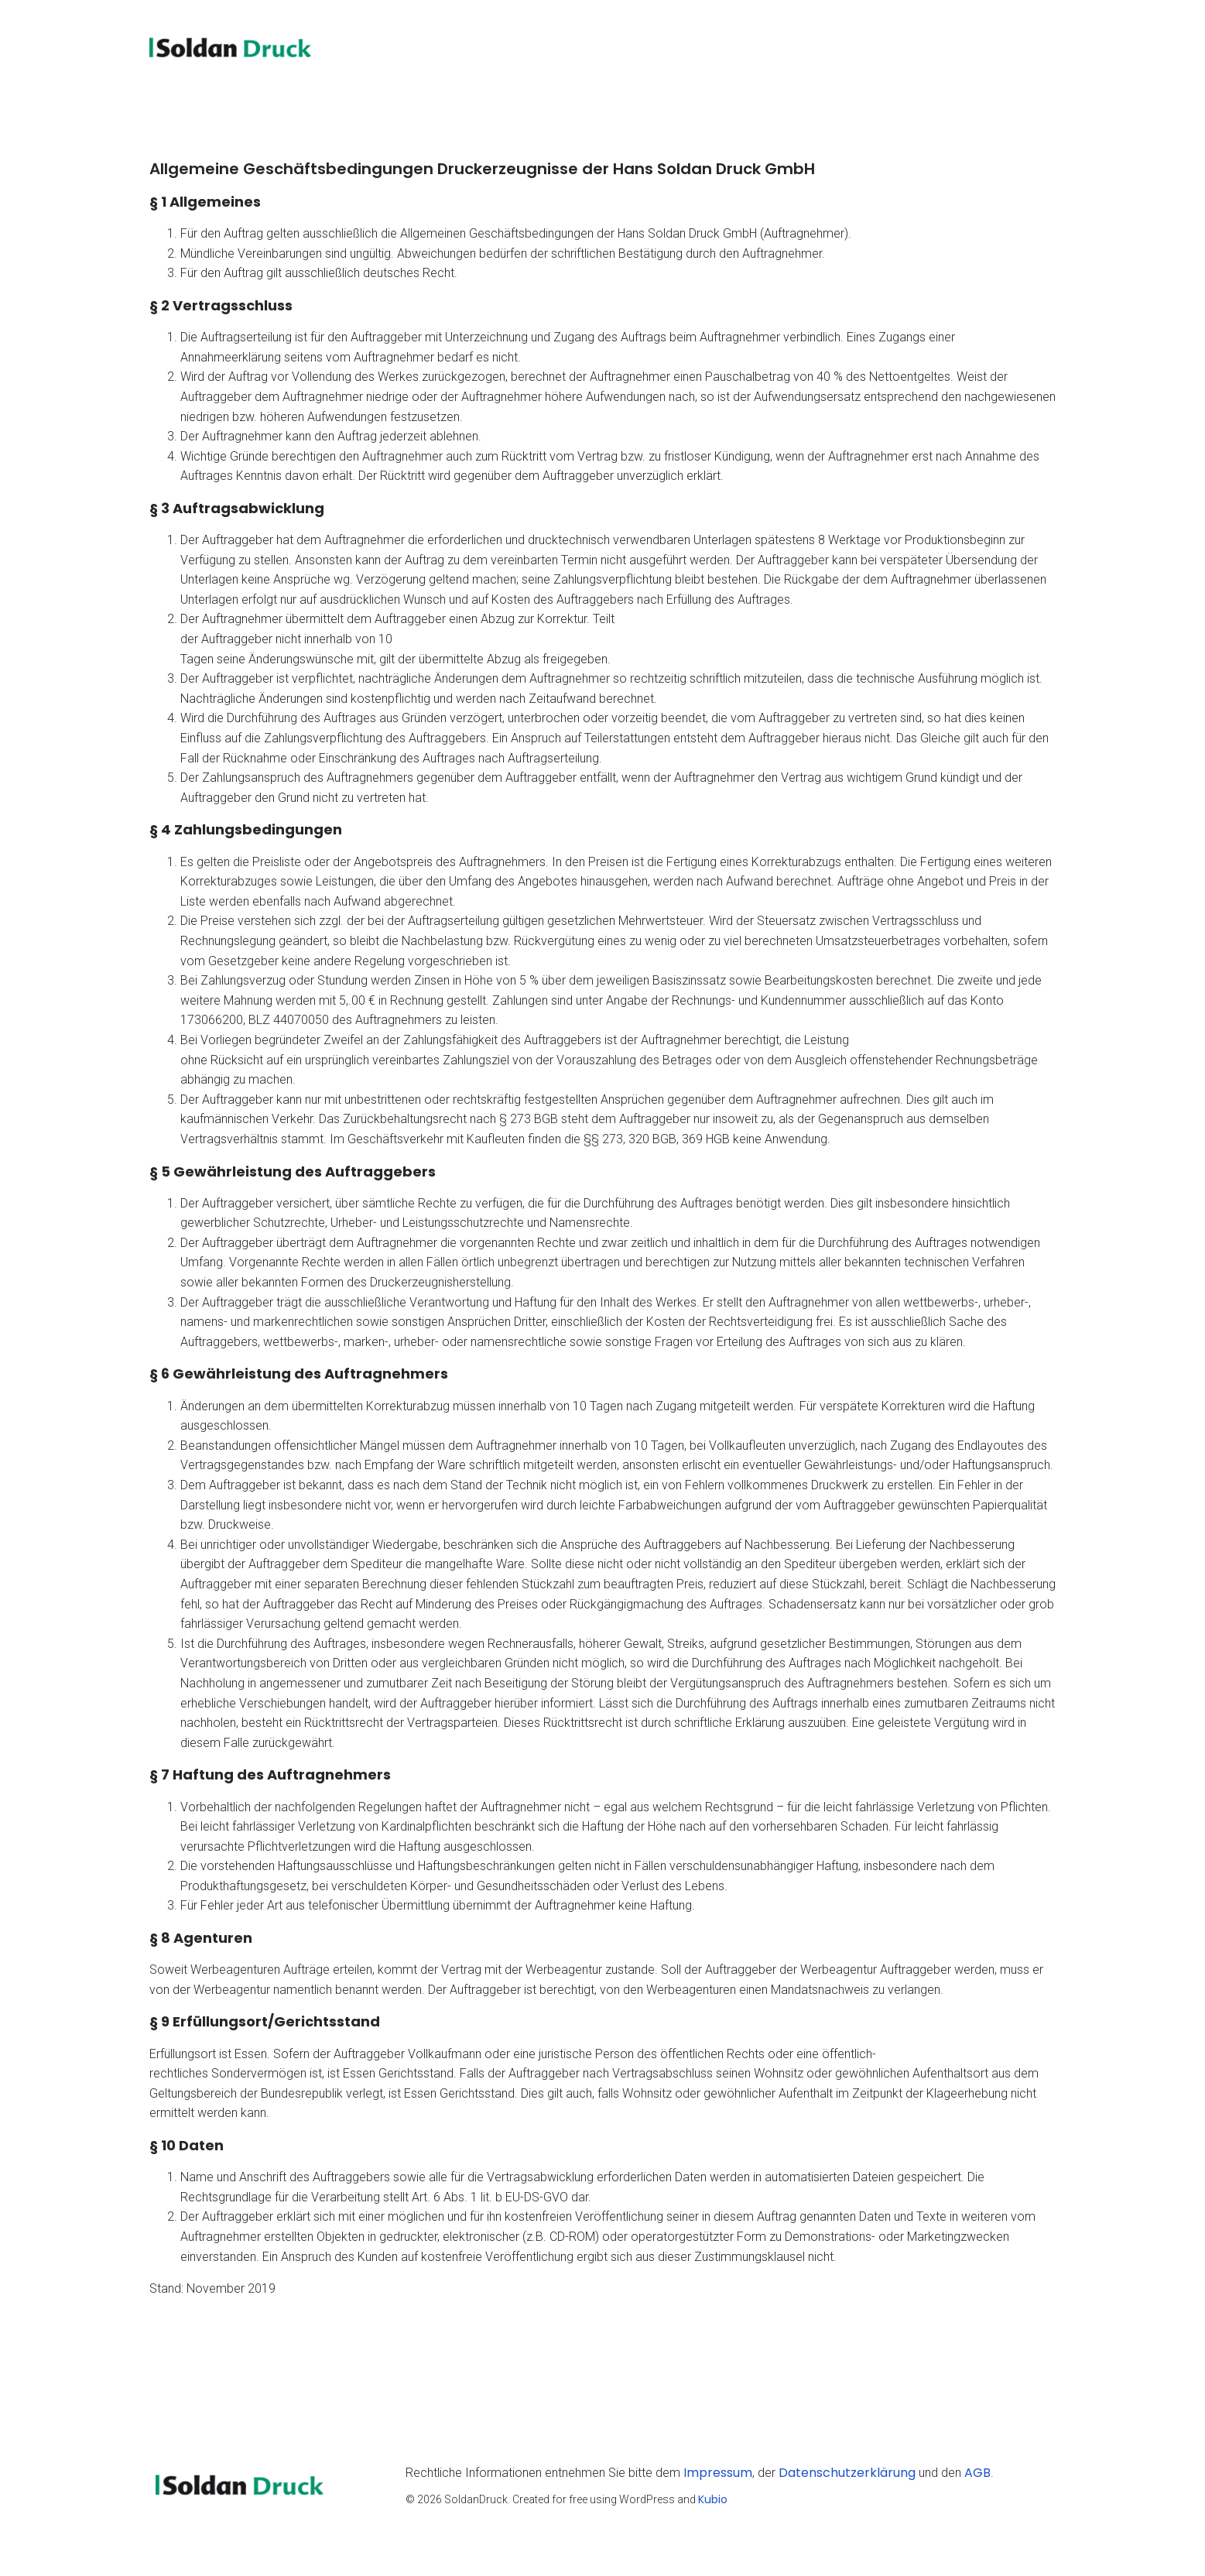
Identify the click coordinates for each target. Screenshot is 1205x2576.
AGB (977, 2477)
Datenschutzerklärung (847, 2477)
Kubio (712, 2504)
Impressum (717, 2477)
